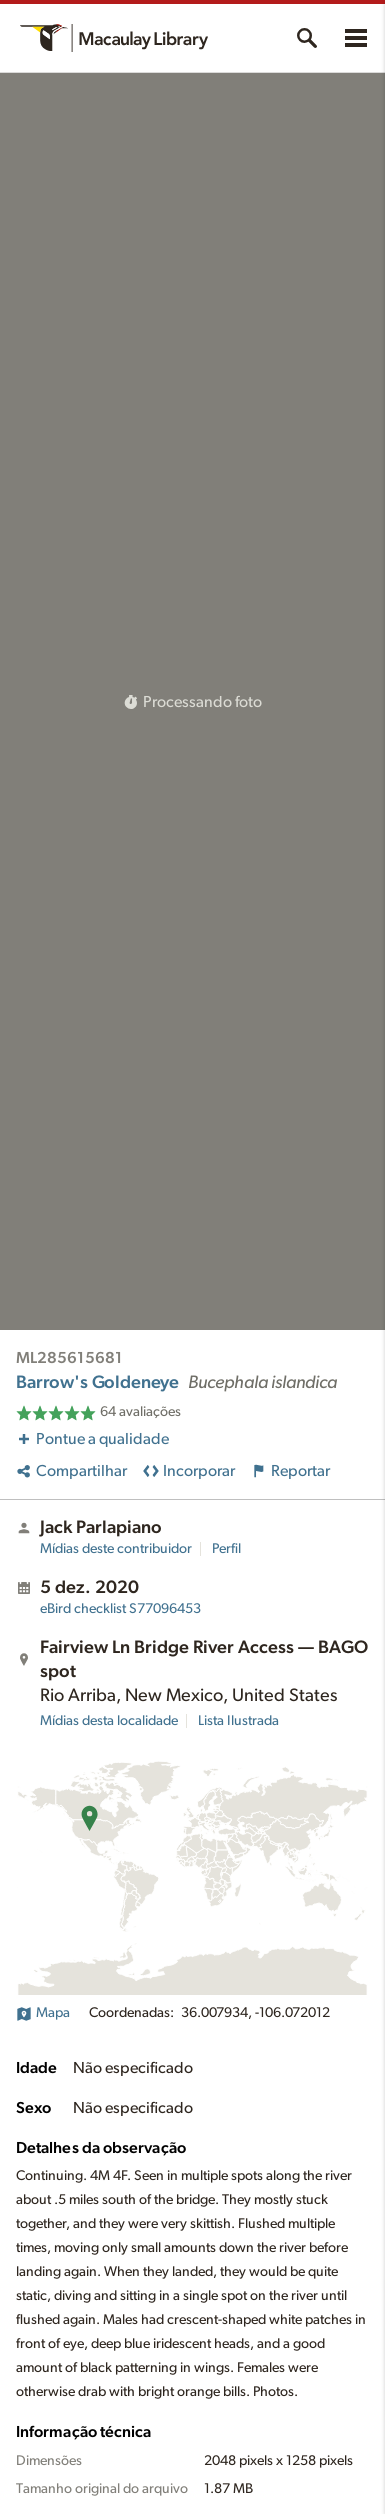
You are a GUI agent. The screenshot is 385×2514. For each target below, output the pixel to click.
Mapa (43, 2013)
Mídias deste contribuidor (116, 1549)
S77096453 (120, 1609)
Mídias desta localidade (109, 1721)
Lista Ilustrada (238, 1721)
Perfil (226, 1549)
